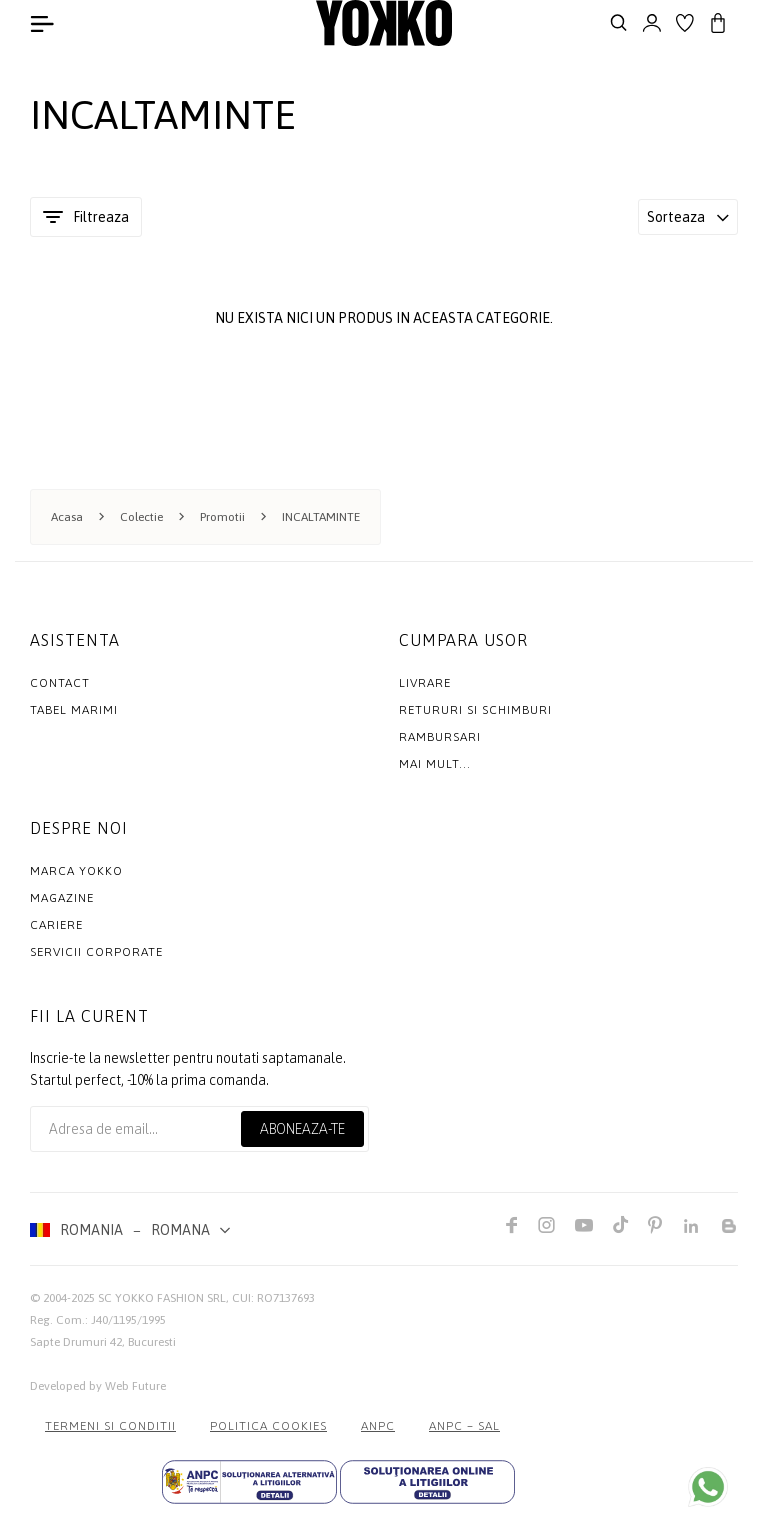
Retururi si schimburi (475, 710)
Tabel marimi (74, 710)
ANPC (378, 1426)
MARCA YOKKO (76, 871)
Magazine (62, 898)
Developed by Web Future (98, 1386)
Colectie (141, 517)
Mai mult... (435, 764)
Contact (60, 683)
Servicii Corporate (96, 952)
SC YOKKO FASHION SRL (162, 1298)
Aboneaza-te (302, 1129)
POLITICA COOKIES (268, 1426)
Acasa (67, 517)
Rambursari (440, 737)
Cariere (56, 925)
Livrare (425, 683)
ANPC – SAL (464, 1426)
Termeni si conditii (110, 1426)
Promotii (222, 517)
